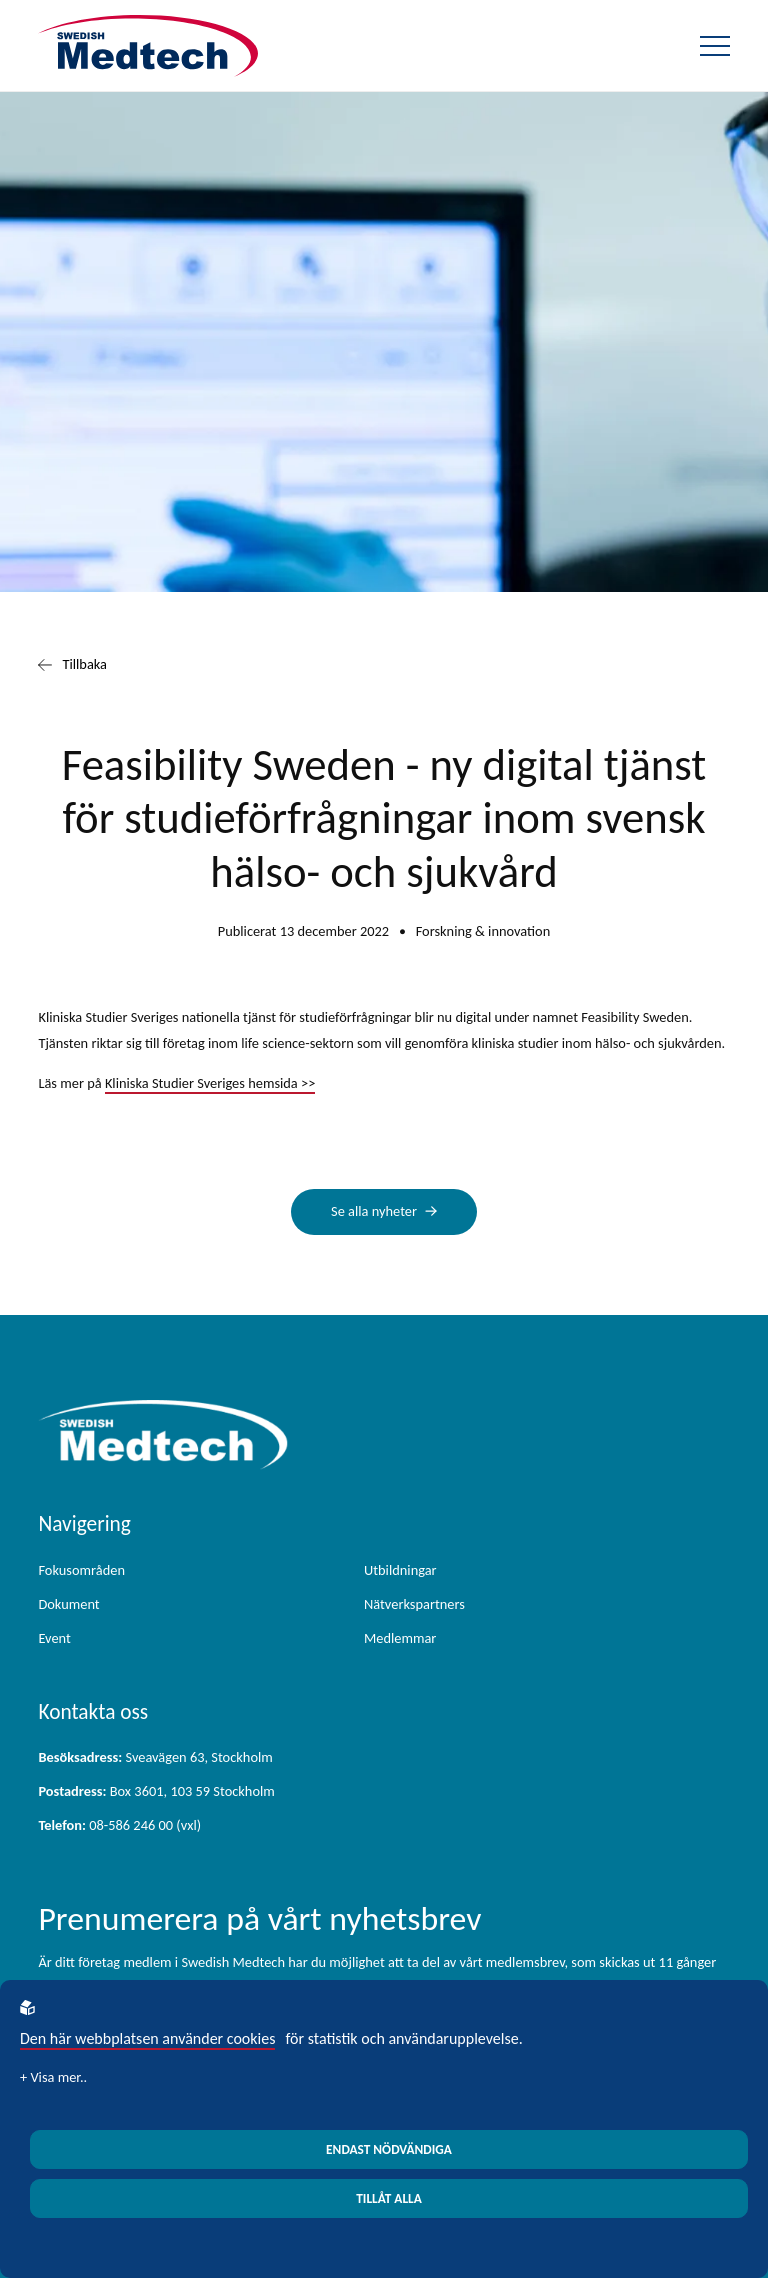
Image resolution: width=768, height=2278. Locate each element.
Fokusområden (81, 1570)
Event (54, 1638)
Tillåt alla (389, 2198)
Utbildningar (400, 1570)
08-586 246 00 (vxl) (119, 1825)
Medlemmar (400, 1638)
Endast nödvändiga (389, 2149)
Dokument (68, 1604)
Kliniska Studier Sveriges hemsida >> (210, 1083)
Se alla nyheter (374, 1211)
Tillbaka (72, 665)
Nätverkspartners (414, 1604)
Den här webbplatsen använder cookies (147, 2038)
